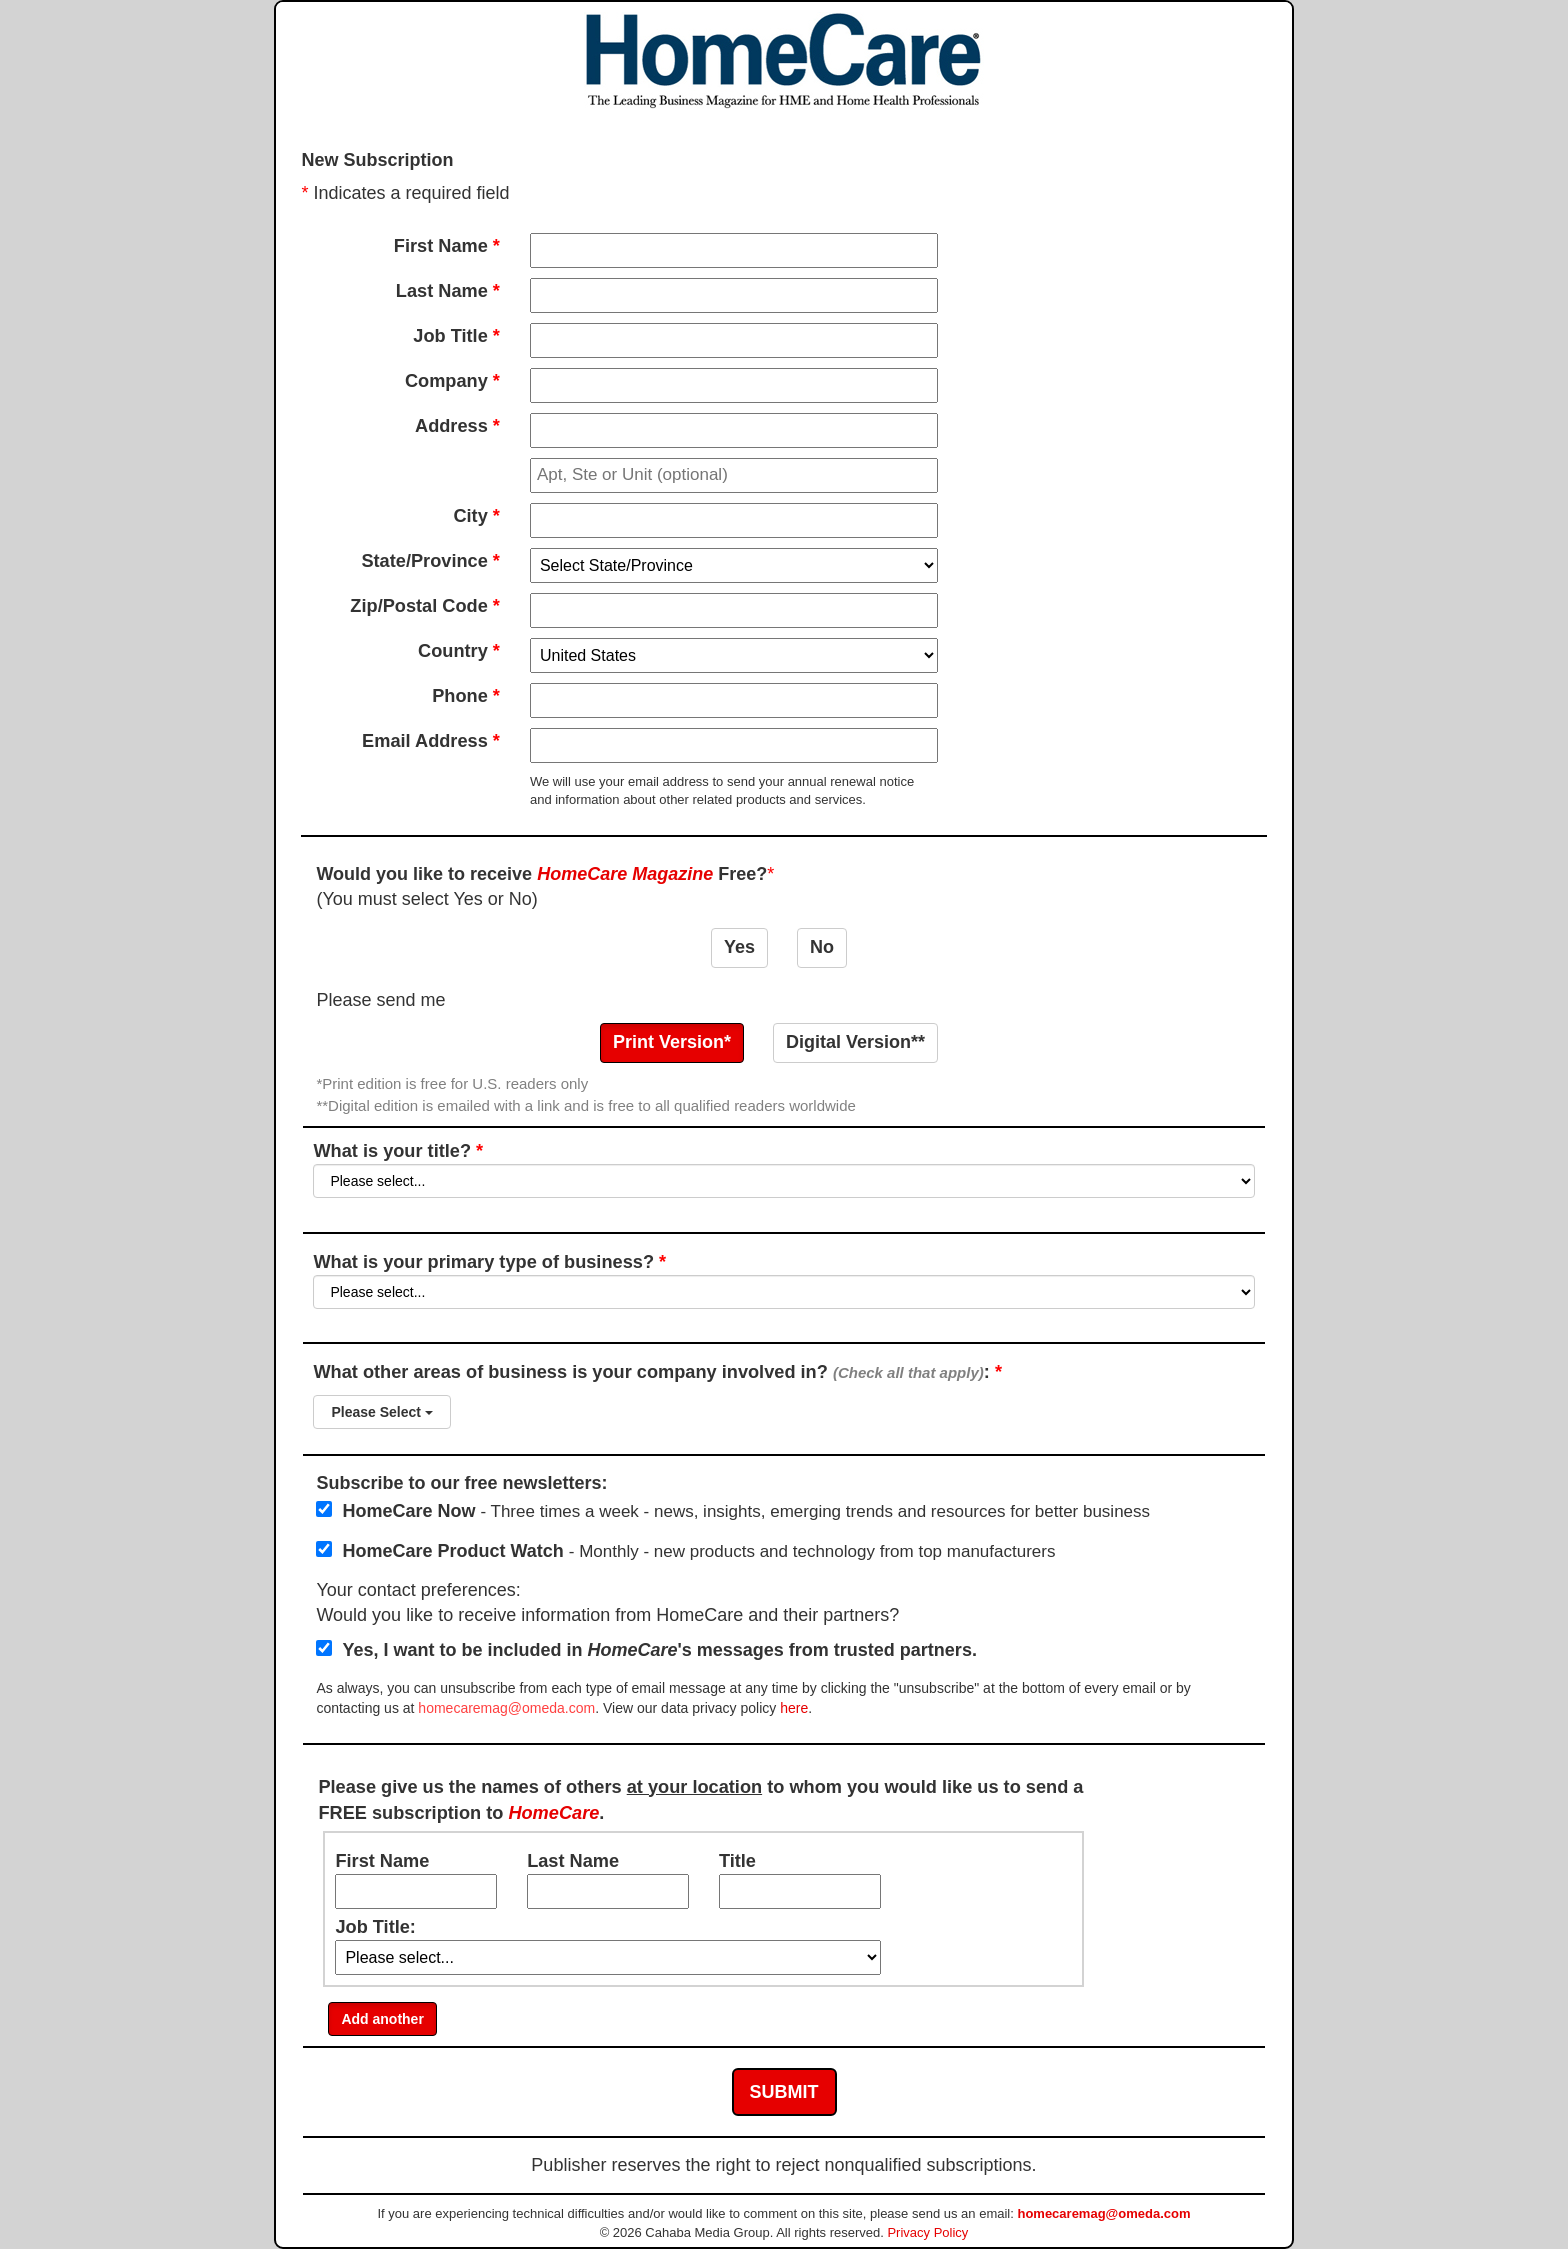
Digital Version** (855, 1042)
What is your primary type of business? (783, 1280)
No (822, 947)
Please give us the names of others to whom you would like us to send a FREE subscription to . (700, 1800)
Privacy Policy (927, 2232)
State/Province (430, 561)
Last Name (448, 291)
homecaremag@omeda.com (506, 1708)
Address (457, 426)
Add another (382, 2019)
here (794, 1708)
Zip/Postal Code (425, 606)
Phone (466, 696)
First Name (447, 246)
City (476, 516)
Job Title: (375, 1927)
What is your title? (783, 1169)
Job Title (456, 336)
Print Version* (672, 1042)
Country (459, 651)
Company (452, 381)
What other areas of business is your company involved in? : (783, 1400)
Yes (739, 947)
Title (737, 1861)
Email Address (431, 741)
